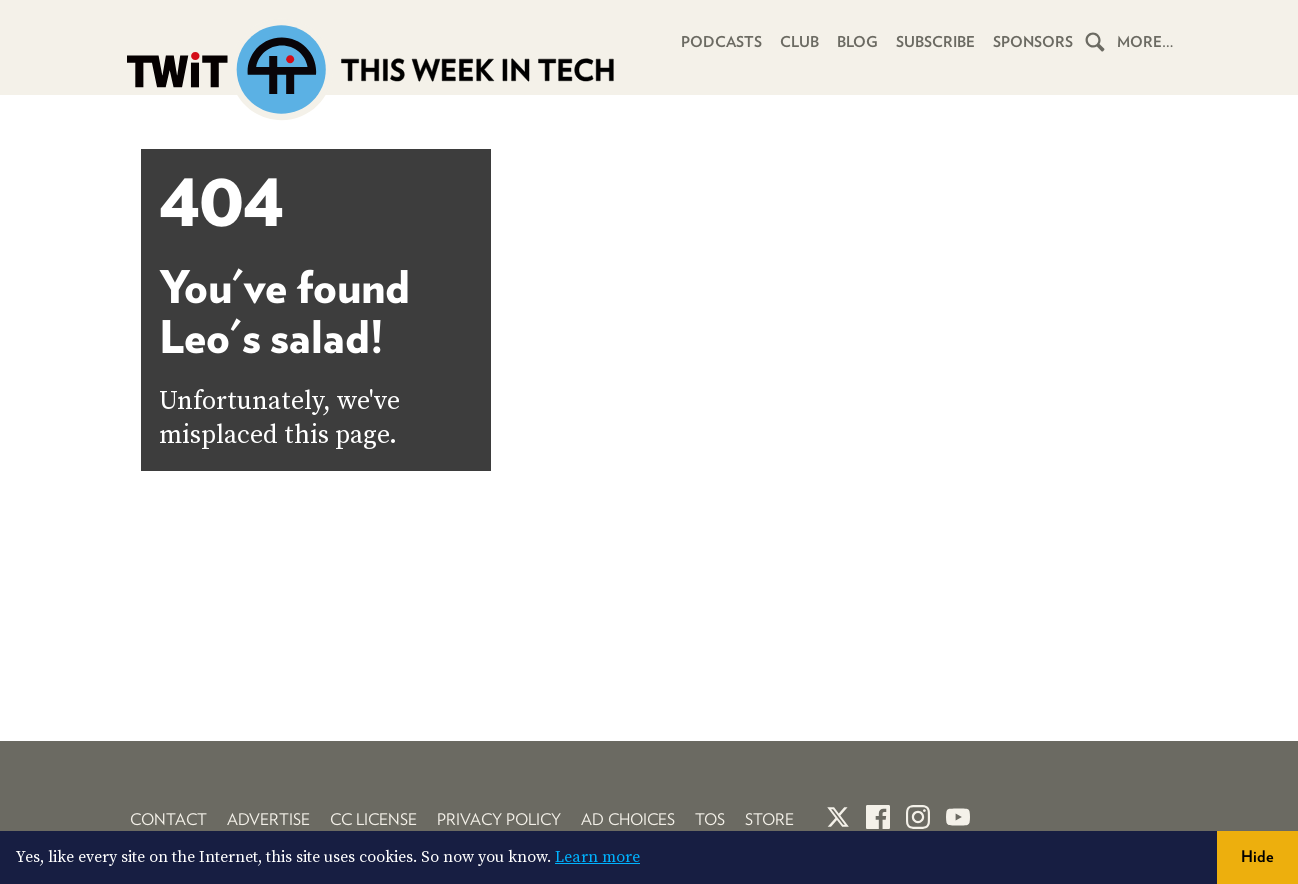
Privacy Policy (499, 819)
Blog (857, 42)
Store (769, 819)
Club (799, 42)
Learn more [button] (597, 857)
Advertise (268, 819)
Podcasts (721, 42)
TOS (710, 819)
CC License (373, 819)
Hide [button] (1257, 856)
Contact (168, 819)
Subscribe (935, 42)
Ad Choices (628, 819)
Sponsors (1033, 42)
